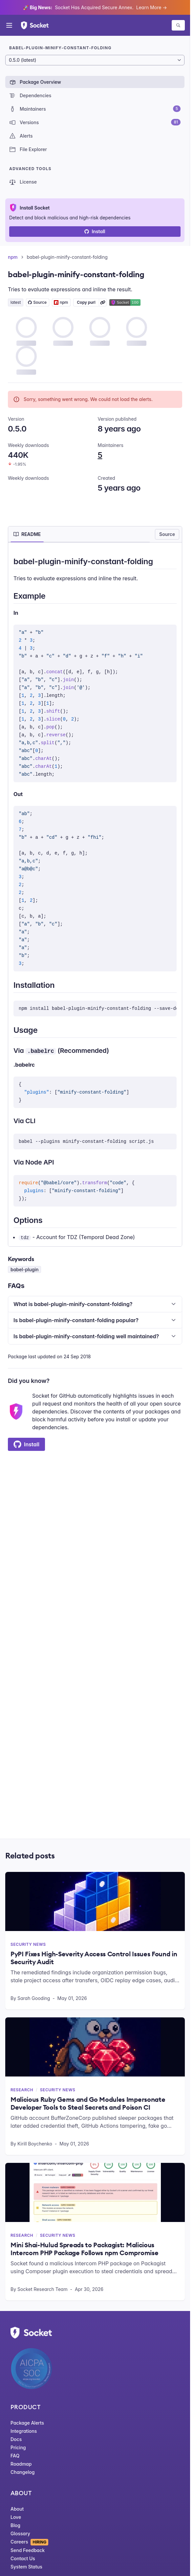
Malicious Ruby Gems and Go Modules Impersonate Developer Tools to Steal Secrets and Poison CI (88, 2103)
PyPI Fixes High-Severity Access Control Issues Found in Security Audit (94, 1958)
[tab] (27, 534)
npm (13, 257)
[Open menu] (9, 25)
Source (167, 534)
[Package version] (94, 60)
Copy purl (86, 302)
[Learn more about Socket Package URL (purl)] (103, 302)
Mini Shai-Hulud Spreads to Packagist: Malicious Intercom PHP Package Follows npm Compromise (84, 2249)
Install (94, 231)
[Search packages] (178, 25)
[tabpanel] (95, 898)
